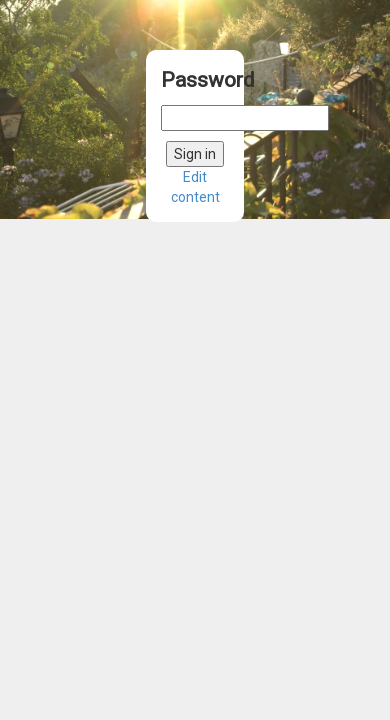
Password (195, 80)
